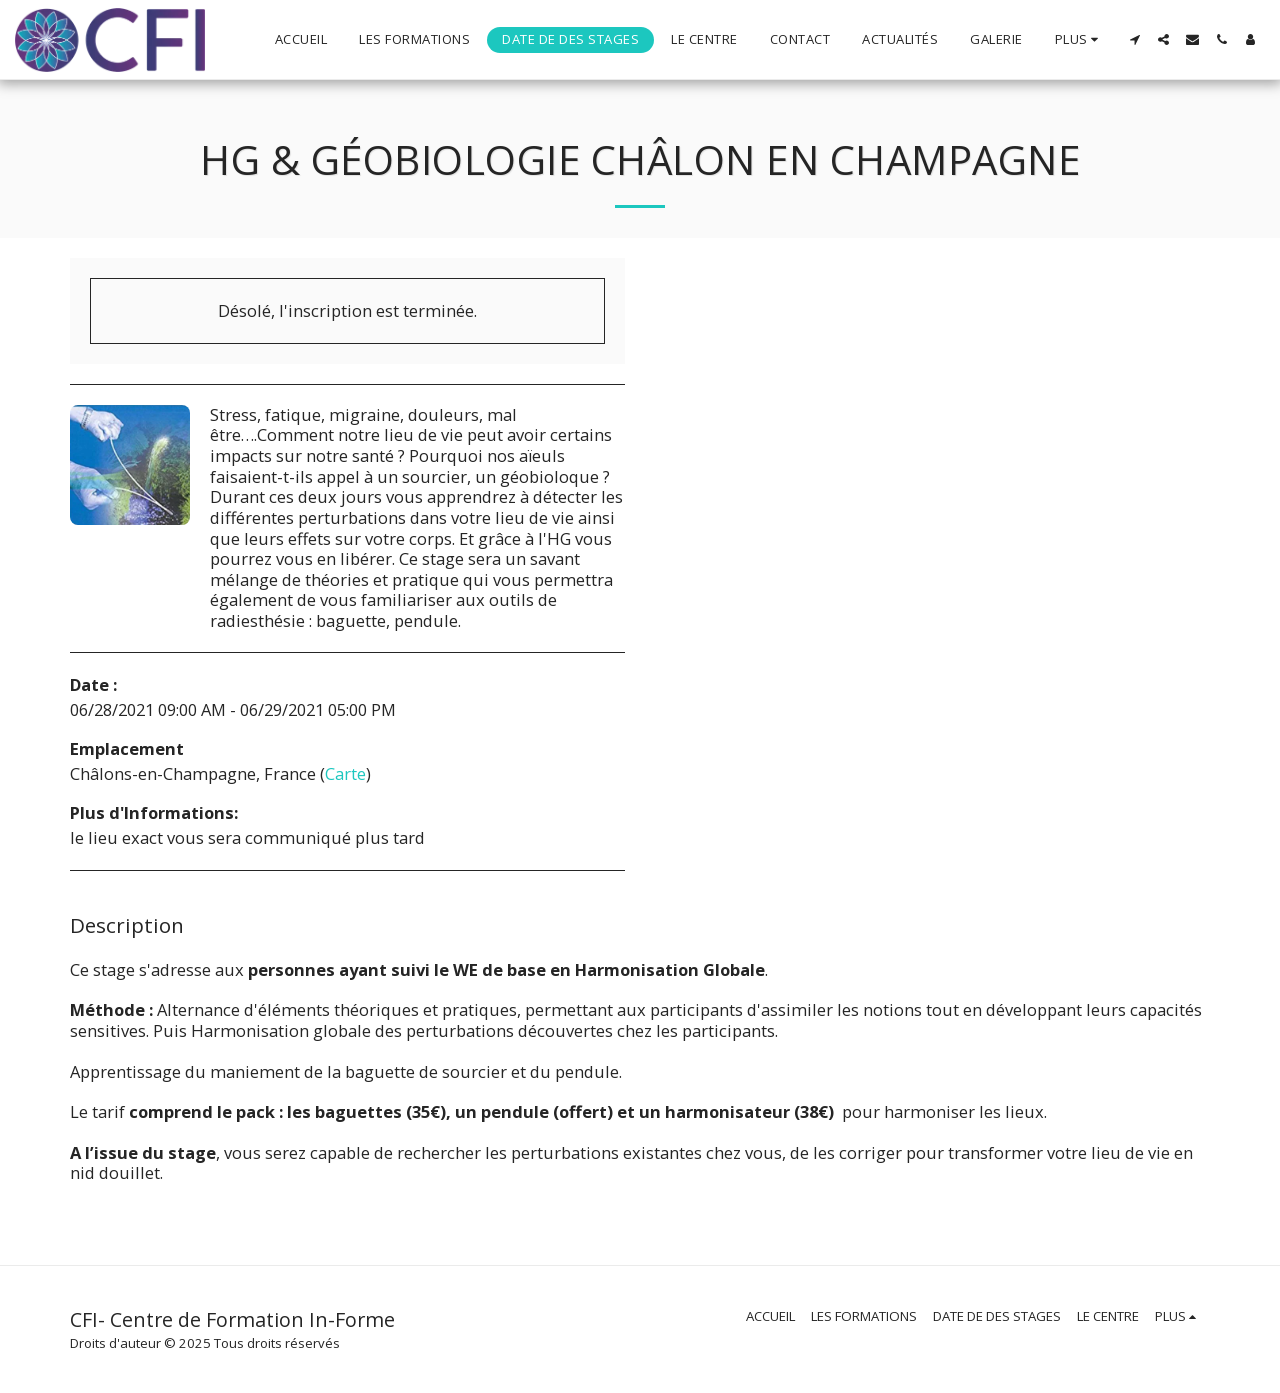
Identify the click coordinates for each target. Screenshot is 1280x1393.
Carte (345, 773)
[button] (1134, 39)
